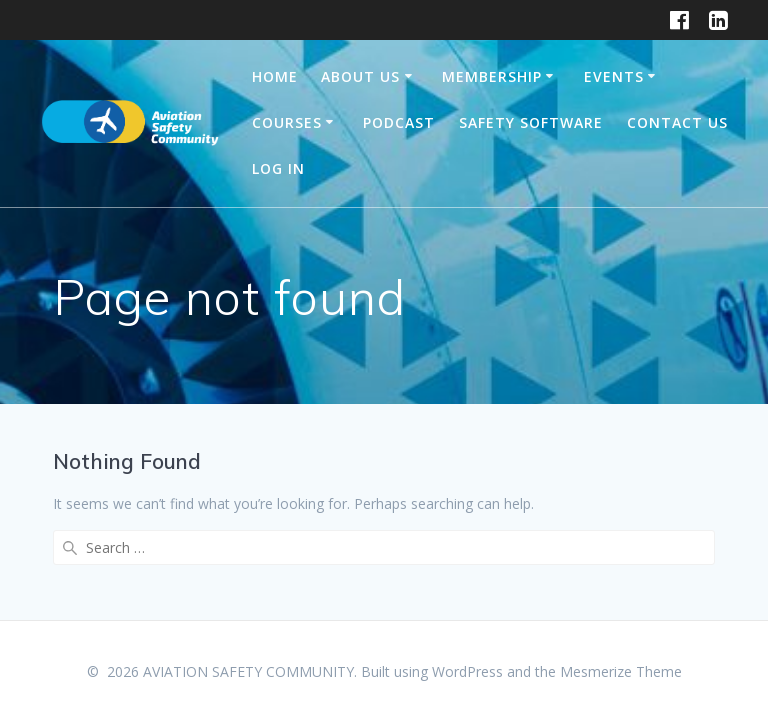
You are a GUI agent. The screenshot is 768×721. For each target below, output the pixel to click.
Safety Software (531, 122)
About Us (360, 76)
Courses (287, 122)
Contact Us (677, 122)
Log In (278, 168)
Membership (492, 76)
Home (275, 76)
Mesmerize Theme (621, 671)
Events (614, 76)
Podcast (399, 122)
